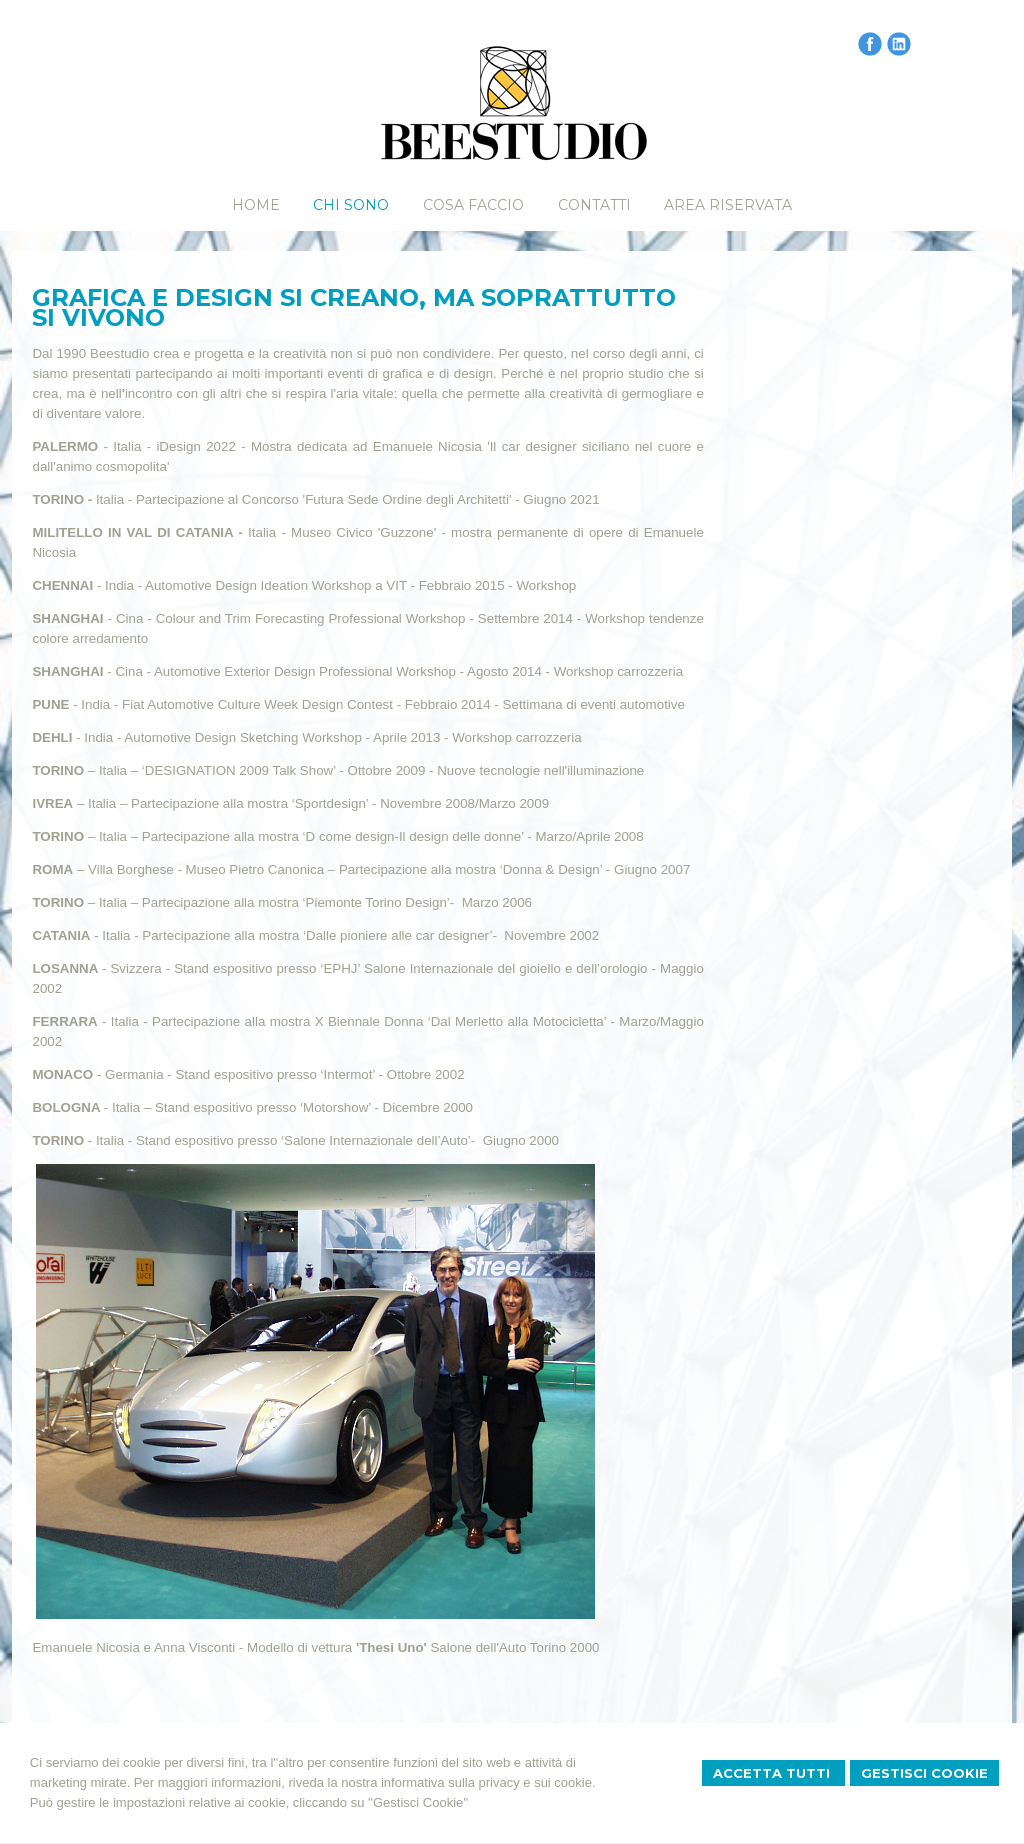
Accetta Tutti (773, 1773)
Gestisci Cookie (924, 1773)
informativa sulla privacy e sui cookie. (488, 1782)
